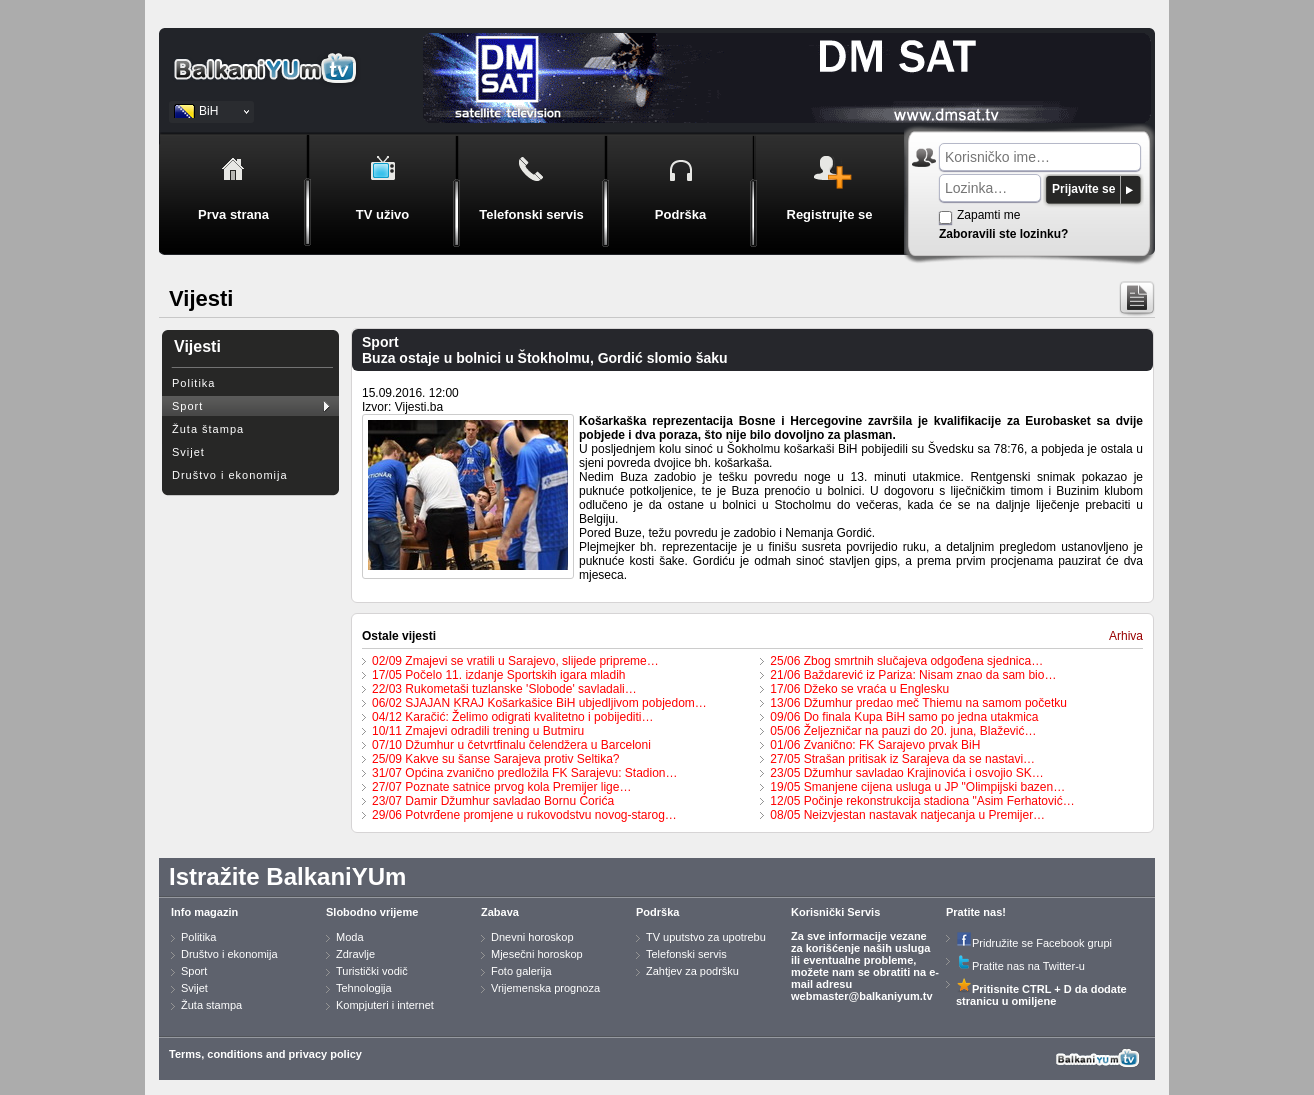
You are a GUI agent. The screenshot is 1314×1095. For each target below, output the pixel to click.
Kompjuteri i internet (385, 1005)
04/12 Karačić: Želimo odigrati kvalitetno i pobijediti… (512, 717)
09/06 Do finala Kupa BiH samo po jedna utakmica (904, 717)
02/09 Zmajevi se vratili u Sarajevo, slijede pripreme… (515, 661)
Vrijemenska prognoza (545, 988)
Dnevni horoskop (532, 937)
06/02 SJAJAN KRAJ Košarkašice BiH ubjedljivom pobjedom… (539, 703)
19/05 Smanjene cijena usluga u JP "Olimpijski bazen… (917, 787)
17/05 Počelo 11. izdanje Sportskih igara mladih (499, 675)
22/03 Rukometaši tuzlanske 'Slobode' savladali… (504, 689)
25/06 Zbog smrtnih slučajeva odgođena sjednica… (906, 661)
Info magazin (204, 912)
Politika (193, 383)
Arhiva (1126, 636)
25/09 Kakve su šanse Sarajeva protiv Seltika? (495, 759)
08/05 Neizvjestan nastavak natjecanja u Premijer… (907, 815)
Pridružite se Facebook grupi (1034, 943)
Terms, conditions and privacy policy (265, 1054)
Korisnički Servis (835, 912)
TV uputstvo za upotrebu (706, 937)
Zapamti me (988, 215)
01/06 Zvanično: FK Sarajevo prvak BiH (875, 745)
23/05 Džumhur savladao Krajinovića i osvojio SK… (906, 773)
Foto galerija (521, 971)
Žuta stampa (211, 1005)
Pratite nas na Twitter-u (1020, 966)
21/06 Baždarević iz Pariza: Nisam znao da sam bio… (913, 675)
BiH (208, 111)
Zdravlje (355, 954)
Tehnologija (364, 988)
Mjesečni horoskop (537, 954)
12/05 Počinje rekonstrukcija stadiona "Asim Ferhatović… (922, 801)
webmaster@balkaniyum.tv (862, 996)
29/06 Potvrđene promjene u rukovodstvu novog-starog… (524, 815)
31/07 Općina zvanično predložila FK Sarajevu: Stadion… (525, 773)
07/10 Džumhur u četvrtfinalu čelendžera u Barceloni (511, 745)
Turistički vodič (372, 971)
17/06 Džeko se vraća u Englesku (859, 689)
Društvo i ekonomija (230, 475)
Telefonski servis (686, 954)
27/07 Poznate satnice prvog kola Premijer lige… (501, 787)
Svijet (188, 452)
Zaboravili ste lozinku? (1003, 234)
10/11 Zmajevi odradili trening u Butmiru (478, 731)
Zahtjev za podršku (692, 971)
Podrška (657, 912)
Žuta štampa (208, 429)
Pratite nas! (976, 912)
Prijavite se (1083, 189)
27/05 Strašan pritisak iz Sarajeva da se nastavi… (902, 759)
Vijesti (197, 346)
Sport (187, 406)
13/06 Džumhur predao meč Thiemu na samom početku (918, 703)
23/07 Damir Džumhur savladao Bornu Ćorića (493, 801)
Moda (350, 937)
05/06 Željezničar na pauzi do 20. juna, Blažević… (903, 731)
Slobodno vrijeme (372, 912)
